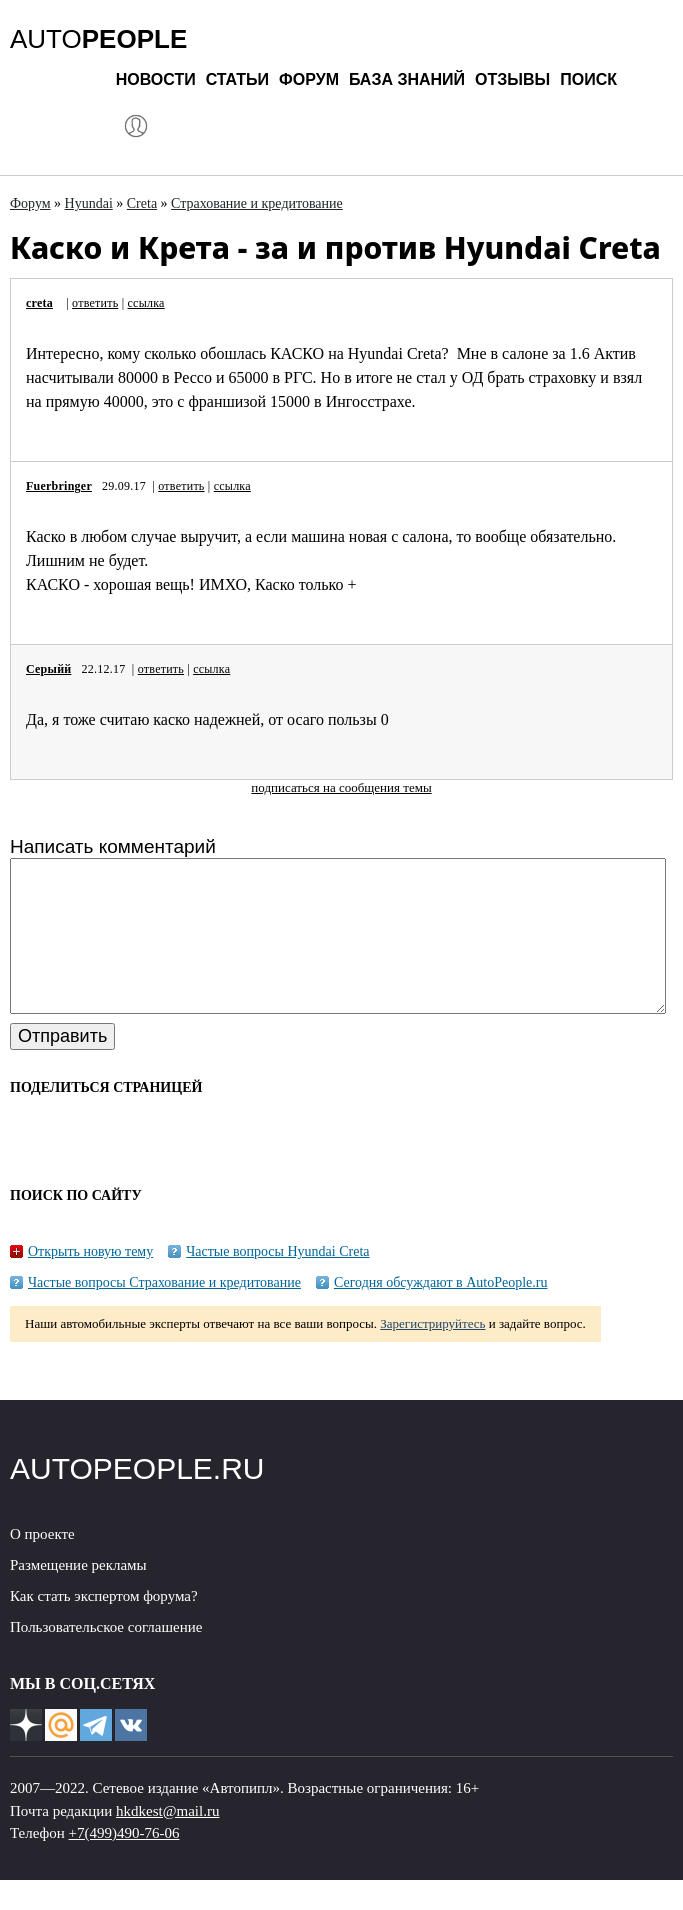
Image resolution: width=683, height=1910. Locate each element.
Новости (156, 79)
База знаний (407, 79)
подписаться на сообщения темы (341, 787)
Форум (309, 79)
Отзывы (512, 79)
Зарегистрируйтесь (432, 1353)
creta (39, 303)
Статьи (237, 79)
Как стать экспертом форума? (104, 1626)
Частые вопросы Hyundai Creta (277, 1281)
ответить (95, 303)
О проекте (42, 1564)
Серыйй (48, 669)
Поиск (588, 79)
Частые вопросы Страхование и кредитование (164, 1312)
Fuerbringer (59, 486)
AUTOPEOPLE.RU (137, 1498)
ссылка (146, 303)
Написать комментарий (113, 846)
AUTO (98, 39)
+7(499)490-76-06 (124, 1863)
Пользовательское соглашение (106, 1657)
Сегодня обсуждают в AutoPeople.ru (441, 1312)
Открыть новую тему (90, 1281)
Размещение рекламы (78, 1595)
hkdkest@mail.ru (167, 1841)
